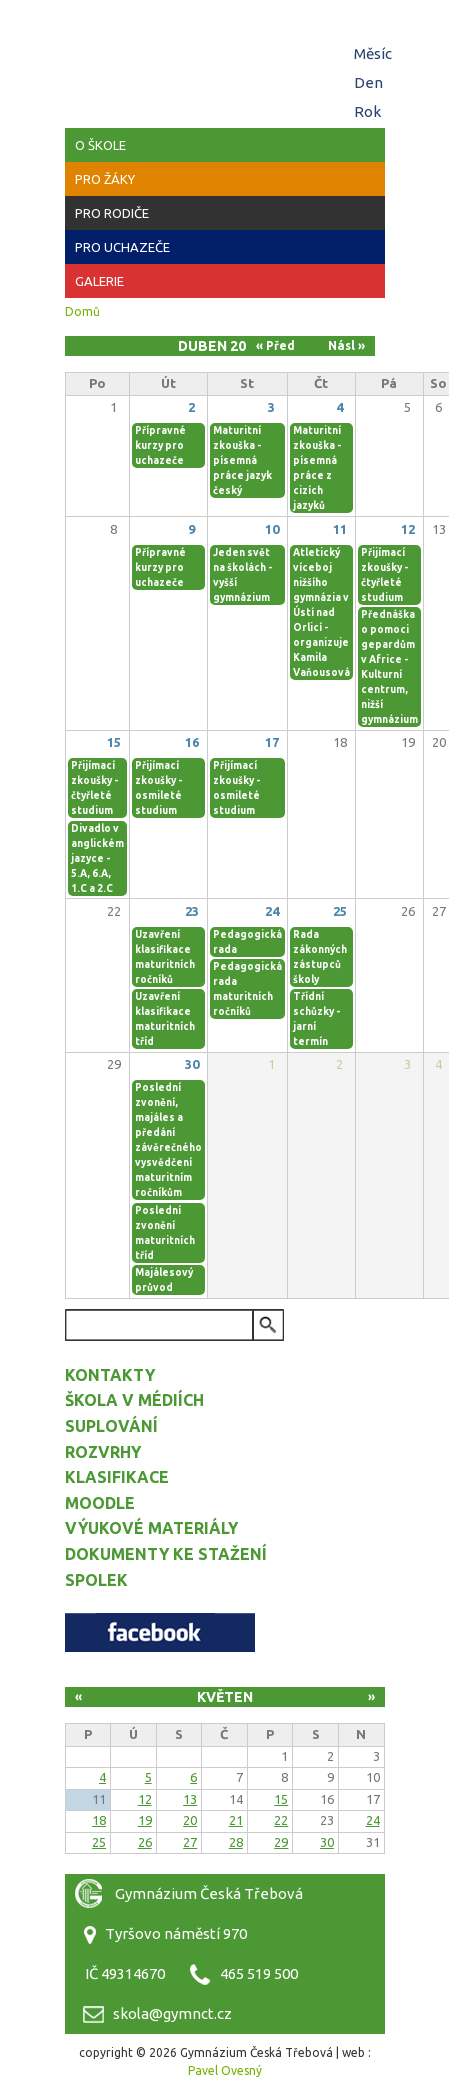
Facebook (160, 1632)
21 (236, 1820)
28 (236, 1842)
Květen (225, 1697)
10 (272, 529)
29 (281, 1842)
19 (145, 1820)
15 (114, 742)
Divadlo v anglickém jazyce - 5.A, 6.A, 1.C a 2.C (97, 858)
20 (190, 1820)
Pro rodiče (112, 213)
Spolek (96, 1580)
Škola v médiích (134, 1400)
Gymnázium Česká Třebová (225, 60)
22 (281, 1820)
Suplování (111, 1426)
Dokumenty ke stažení (166, 1554)
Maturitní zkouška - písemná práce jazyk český (242, 460)
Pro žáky (105, 179)
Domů (82, 311)
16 (192, 742)
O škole (100, 145)
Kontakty (110, 1375)
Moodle (100, 1503)
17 (272, 742)
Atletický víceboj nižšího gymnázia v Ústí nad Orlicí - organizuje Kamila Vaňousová (321, 612)
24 (272, 911)
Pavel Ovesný (225, 2070)
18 (99, 1820)
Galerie (99, 281)
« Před (275, 345)
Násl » (346, 345)
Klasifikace (117, 1477)
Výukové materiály (151, 1528)
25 (340, 911)
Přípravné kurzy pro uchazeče (160, 445)
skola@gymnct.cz (172, 2013)
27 (190, 1842)
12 (408, 529)
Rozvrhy (103, 1452)
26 (145, 1842)
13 (190, 1799)
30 (192, 1064)
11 (340, 529)
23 (192, 911)
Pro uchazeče (122, 247)
